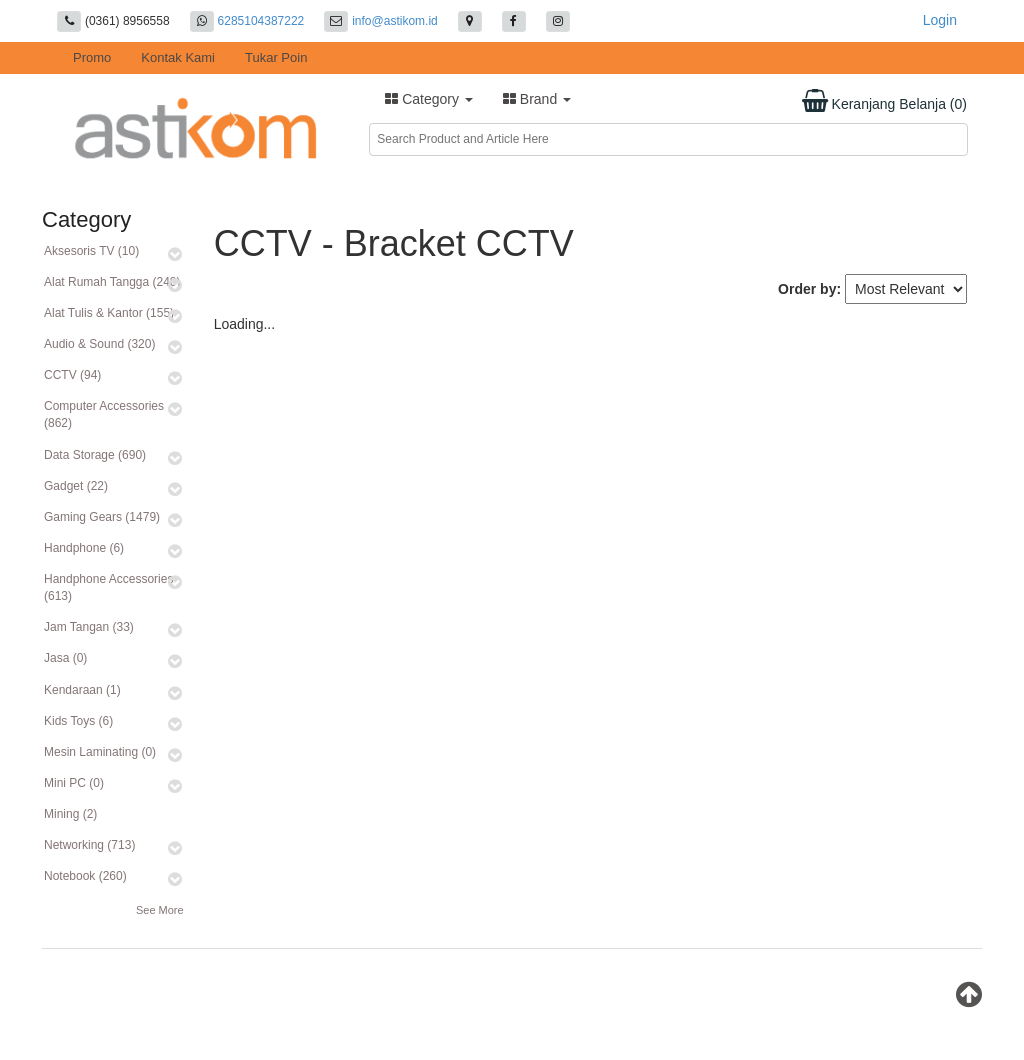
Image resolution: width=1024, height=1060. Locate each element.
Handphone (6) (84, 548)
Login (940, 20)
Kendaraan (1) (82, 690)
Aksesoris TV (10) (91, 251)
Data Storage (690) (95, 455)
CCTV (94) (72, 375)
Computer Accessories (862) (104, 414)
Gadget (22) (76, 486)
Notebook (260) (85, 876)
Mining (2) (70, 814)
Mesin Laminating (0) (100, 752)
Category (429, 99)
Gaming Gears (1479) (102, 517)
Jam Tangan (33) (89, 627)
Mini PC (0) (74, 783)
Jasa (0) (65, 658)
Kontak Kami (178, 57)
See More (160, 910)
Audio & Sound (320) (99, 344)
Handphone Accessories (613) (108, 587)
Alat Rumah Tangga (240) (112, 282)
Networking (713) (89, 845)
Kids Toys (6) (78, 721)
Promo (92, 57)
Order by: (809, 289)
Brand (537, 99)
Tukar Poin (276, 57)
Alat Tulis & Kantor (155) (109, 313)
